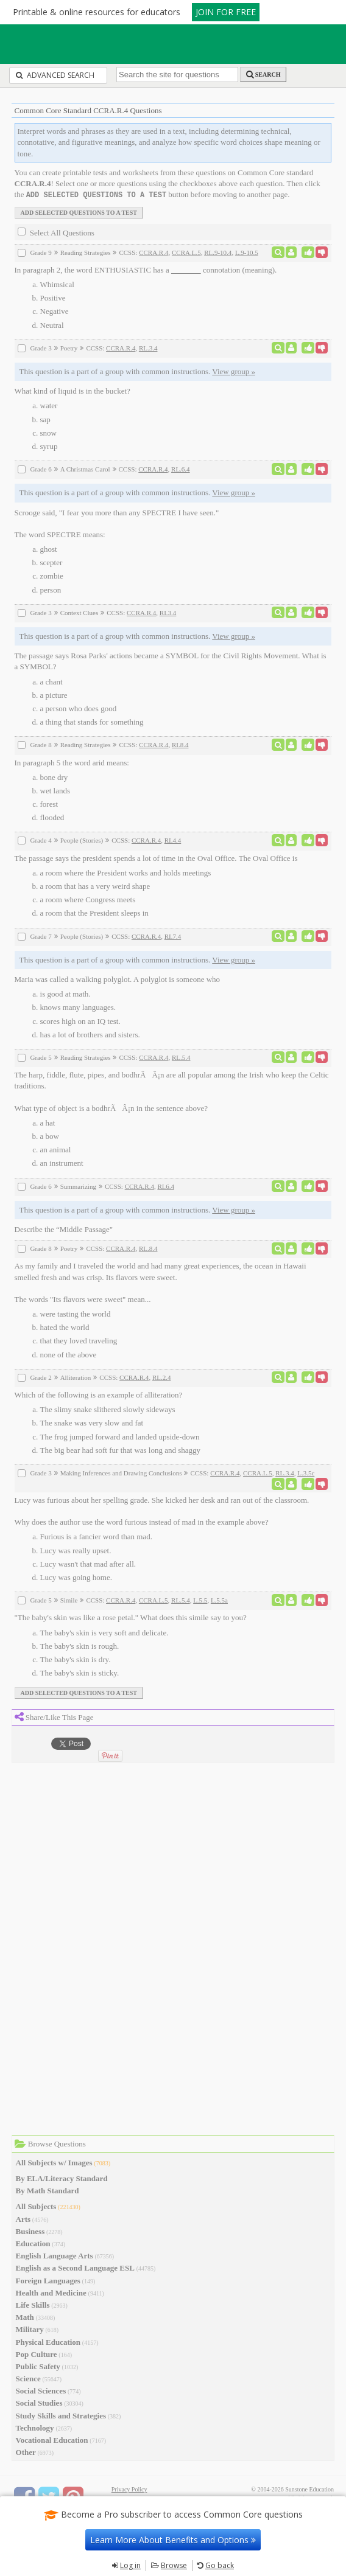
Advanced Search (55, 75)
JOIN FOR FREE (226, 12)
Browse (174, 2565)
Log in (130, 2565)
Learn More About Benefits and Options (173, 2540)
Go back (219, 2565)
